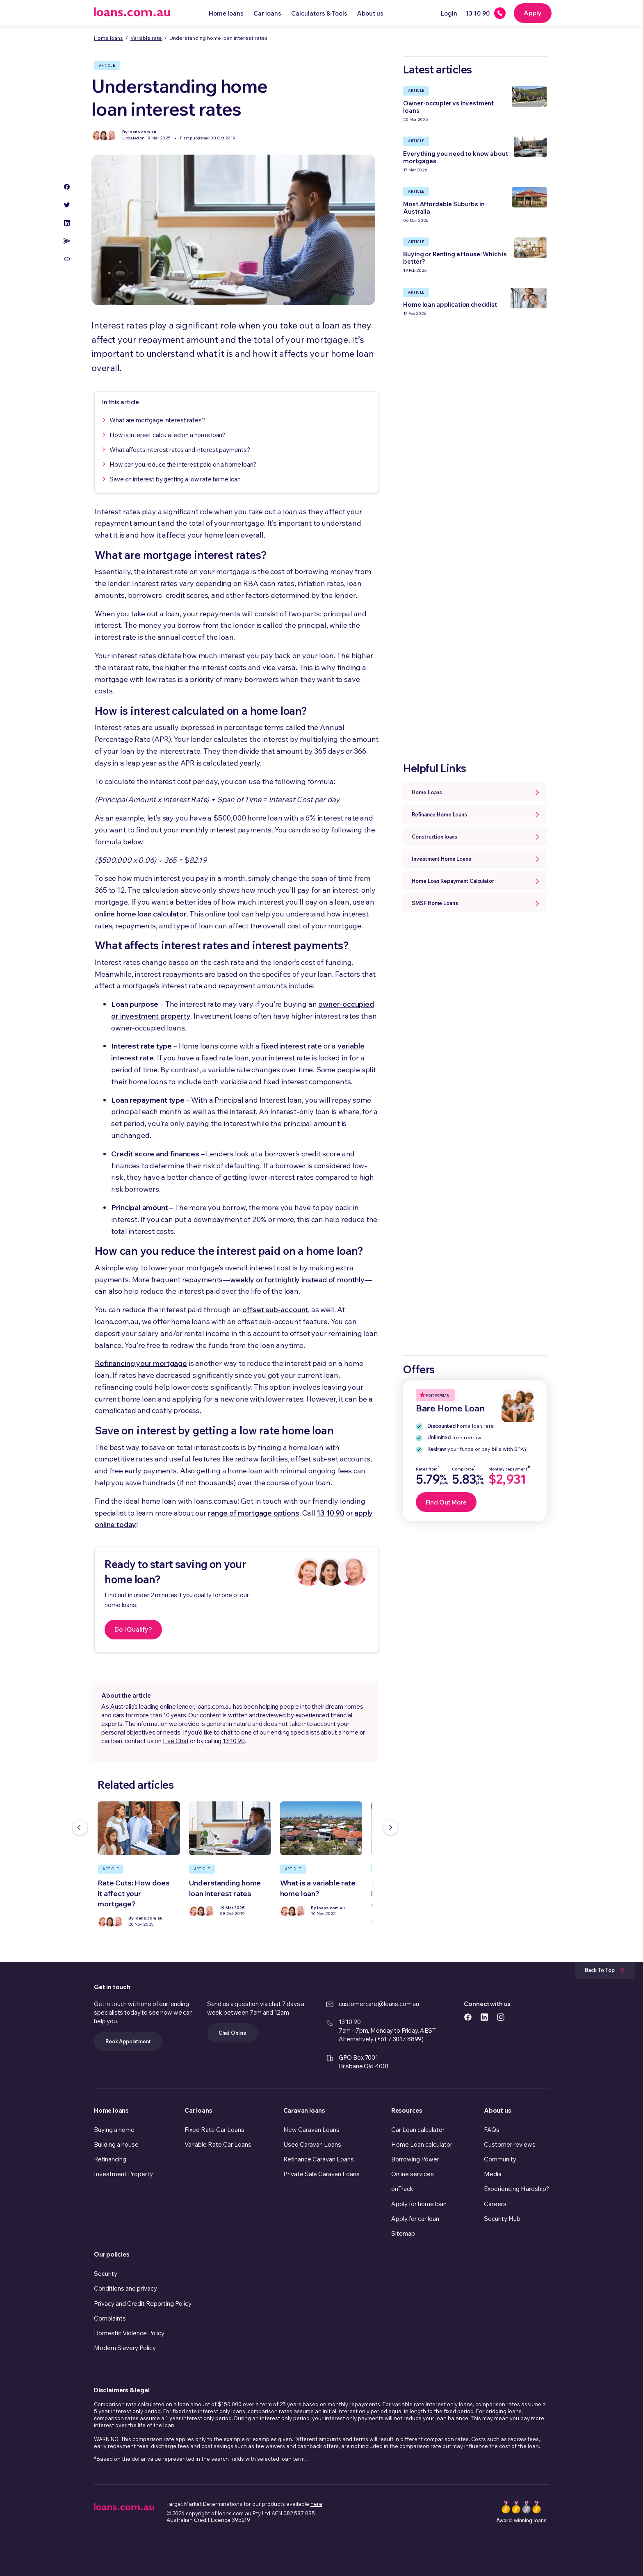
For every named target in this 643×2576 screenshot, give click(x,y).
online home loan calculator (140, 914)
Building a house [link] (116, 2144)
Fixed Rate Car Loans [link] (214, 2130)
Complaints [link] (110, 2318)
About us (370, 13)
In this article (120, 402)
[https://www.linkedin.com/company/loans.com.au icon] (484, 2016)
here (316, 2504)
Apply (533, 13)
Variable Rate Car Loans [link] (218, 2144)
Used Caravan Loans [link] (312, 2144)
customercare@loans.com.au (379, 2004)
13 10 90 (330, 1513)
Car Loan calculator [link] (418, 2130)
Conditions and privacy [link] (125, 2288)
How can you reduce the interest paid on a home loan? (182, 464)
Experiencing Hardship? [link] (516, 2189)
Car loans (267, 13)
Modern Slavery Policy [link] (125, 2348)
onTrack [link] (402, 2189)
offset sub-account (275, 1309)
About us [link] (497, 2110)
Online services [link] (412, 2174)
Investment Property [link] (123, 2174)
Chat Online (232, 2032)
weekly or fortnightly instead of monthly (297, 1279)
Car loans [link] (198, 2110)
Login (449, 13)
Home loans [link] (111, 2110)
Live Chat (176, 1741)
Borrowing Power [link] (415, 2159)
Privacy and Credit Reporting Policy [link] (143, 2303)
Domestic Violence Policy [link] (129, 2333)
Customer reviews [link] (510, 2144)
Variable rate (146, 37)
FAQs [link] (491, 2130)
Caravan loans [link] (304, 2110)
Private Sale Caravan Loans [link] (321, 2174)
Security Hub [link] (502, 2219)
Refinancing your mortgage (141, 1363)
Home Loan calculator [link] (421, 2144)
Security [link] (105, 2273)
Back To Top (605, 1970)
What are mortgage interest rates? (157, 420)
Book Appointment (128, 2041)
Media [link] (493, 2174)
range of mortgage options (253, 1513)
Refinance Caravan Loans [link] (318, 2159)
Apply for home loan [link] (419, 2204)
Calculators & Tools (319, 13)
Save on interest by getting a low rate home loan (175, 479)
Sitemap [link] (403, 2233)
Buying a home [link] (114, 2130)
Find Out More (446, 1502)
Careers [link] (495, 2204)
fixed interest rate (291, 1046)
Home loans (226, 13)
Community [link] (500, 2159)
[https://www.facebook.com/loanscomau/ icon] (468, 2016)
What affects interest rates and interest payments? (179, 450)
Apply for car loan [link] (415, 2219)
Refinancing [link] (110, 2159)
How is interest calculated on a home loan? (167, 435)
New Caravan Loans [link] (311, 2130)
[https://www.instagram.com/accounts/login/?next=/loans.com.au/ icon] (501, 2016)
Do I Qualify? (133, 1629)
